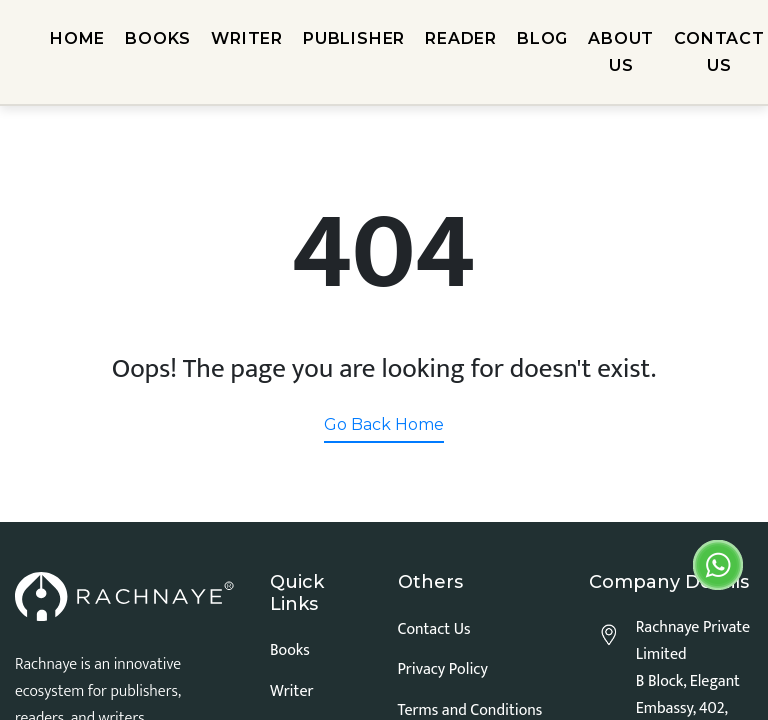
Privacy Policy (443, 669)
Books (290, 650)
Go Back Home (384, 424)
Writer (291, 691)
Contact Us (434, 629)
